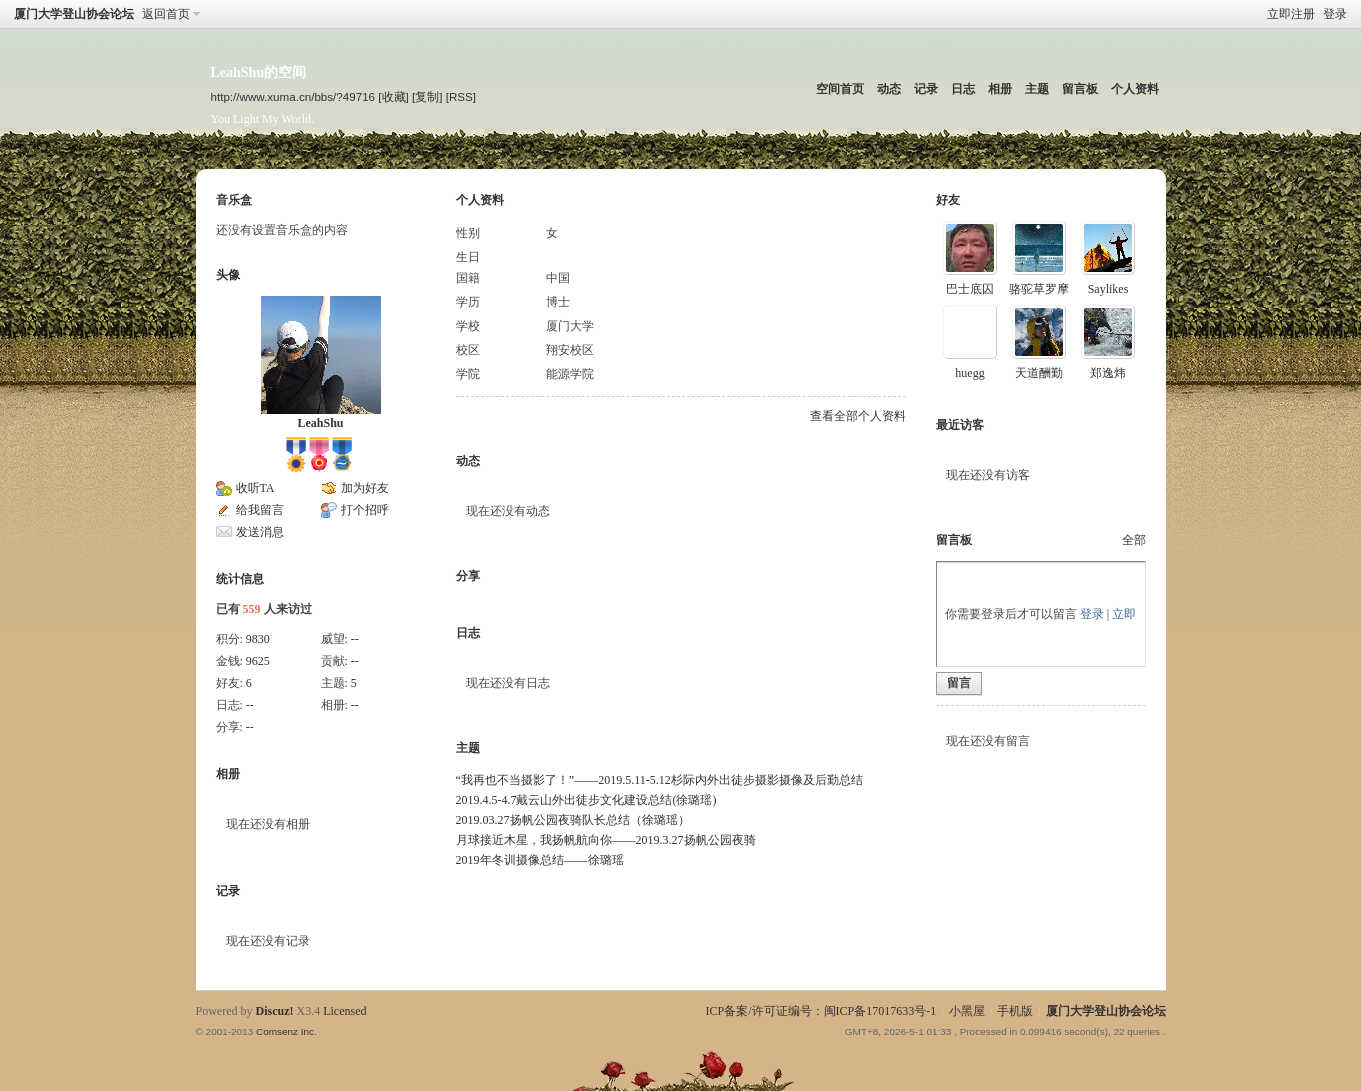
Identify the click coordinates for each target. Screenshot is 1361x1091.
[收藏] (393, 96)
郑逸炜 (1108, 373)
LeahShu (320, 423)
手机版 (1015, 1011)
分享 (468, 576)
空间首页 (840, 89)
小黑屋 (967, 1011)
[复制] (427, 96)
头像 (228, 275)
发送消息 (260, 532)
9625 (258, 661)
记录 (926, 89)
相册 (1000, 89)
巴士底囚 (970, 289)
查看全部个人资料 (858, 416)
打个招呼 (365, 510)
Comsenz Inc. (286, 1031)
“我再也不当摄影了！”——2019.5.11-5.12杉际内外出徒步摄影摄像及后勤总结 (659, 780)
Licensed (344, 1011)
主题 (1037, 89)
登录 (1335, 14)
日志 (963, 89)
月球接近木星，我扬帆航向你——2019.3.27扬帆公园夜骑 (606, 840)
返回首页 (166, 14)
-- (355, 639)
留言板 (1080, 89)
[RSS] (461, 96)
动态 (889, 89)
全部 (1134, 540)
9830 (258, 639)
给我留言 (260, 510)
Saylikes (1108, 289)
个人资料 (1135, 89)
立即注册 (1291, 14)
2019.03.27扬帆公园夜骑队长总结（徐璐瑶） (573, 820)
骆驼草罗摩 (1039, 289)
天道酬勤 (1039, 373)
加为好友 (365, 488)
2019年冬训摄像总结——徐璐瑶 (540, 860)
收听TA (255, 488)
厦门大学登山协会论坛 (74, 14)
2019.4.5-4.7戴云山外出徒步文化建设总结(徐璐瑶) (586, 800)
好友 (948, 200)
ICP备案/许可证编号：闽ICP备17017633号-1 (821, 1011)
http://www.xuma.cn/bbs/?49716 (293, 96)
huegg (969, 373)
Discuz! (275, 1011)
